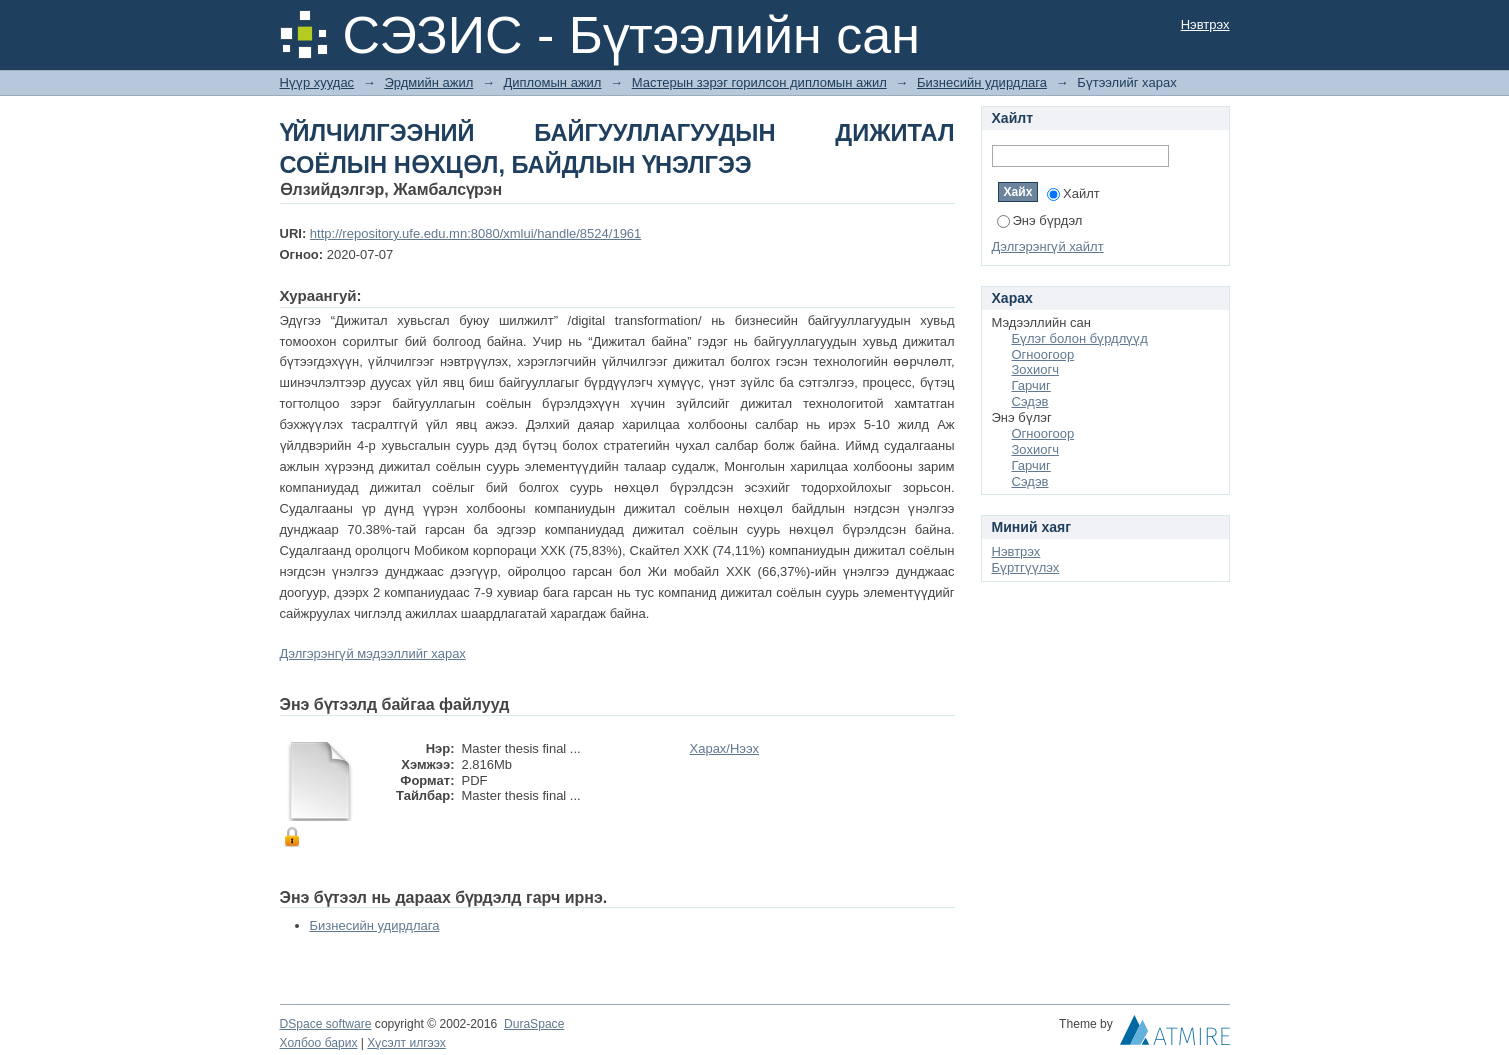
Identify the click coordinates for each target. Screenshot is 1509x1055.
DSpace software (326, 1024)
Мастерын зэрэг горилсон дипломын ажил (759, 82)
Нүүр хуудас (317, 82)
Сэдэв (1030, 401)
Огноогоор (1043, 354)
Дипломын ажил (553, 82)
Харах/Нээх (725, 748)
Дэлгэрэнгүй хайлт (1048, 246)
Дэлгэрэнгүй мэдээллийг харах (373, 653)
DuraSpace (534, 1024)
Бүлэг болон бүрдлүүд (1080, 338)
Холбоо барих (319, 1043)
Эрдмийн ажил (428, 82)
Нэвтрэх (1205, 24)
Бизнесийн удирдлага (982, 82)
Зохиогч (1035, 369)
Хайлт (1073, 193)
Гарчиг (1031, 385)
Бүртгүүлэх (1026, 567)
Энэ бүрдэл (1040, 220)
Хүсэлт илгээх (406, 1043)
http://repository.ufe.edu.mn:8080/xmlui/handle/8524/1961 (475, 233)
